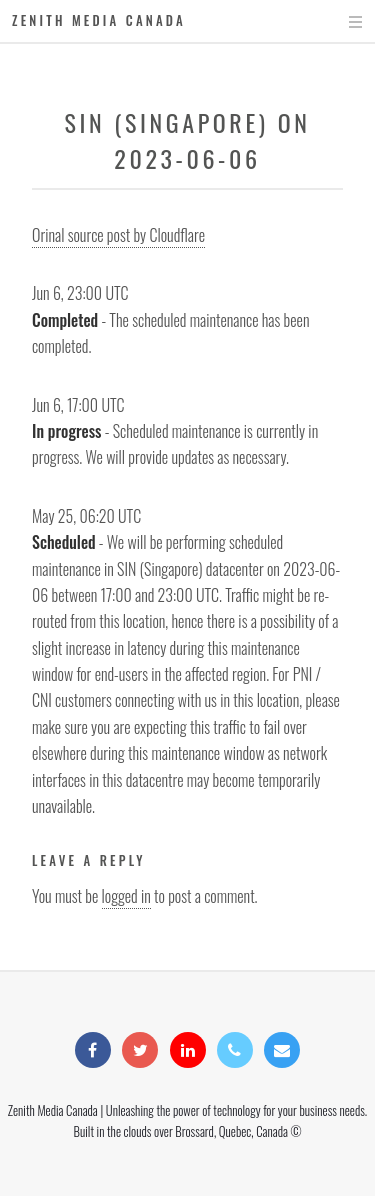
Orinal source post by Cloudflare (118, 235)
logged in (126, 896)
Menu (336, 22)
